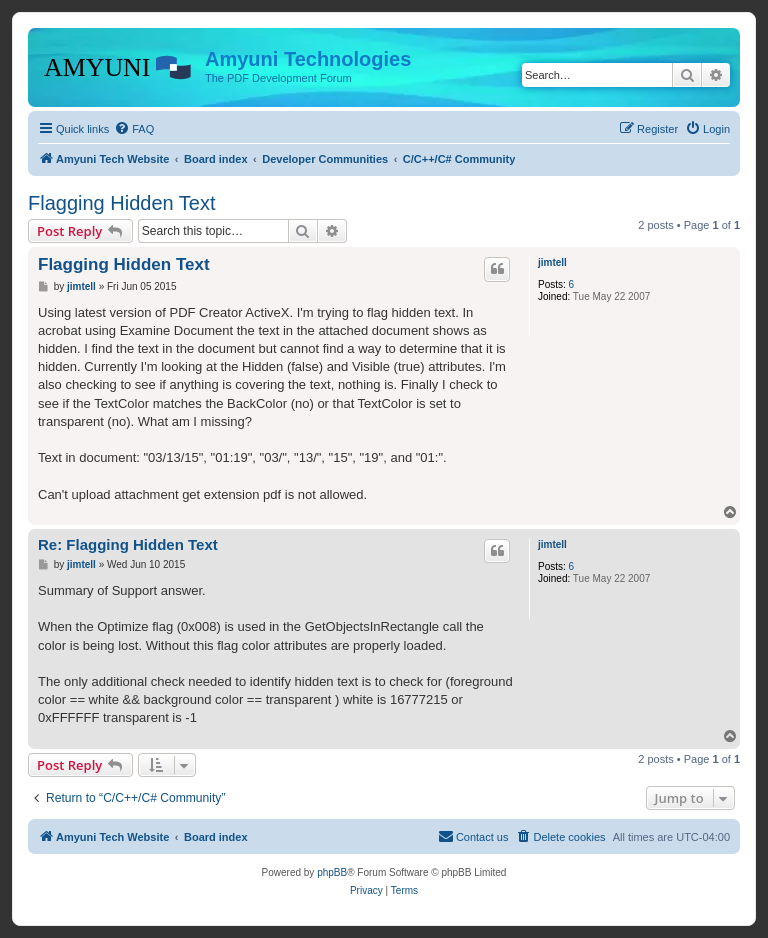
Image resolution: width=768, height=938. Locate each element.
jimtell (552, 262)
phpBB (332, 872)
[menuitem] (134, 129)
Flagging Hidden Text (122, 203)
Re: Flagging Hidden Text (128, 544)
